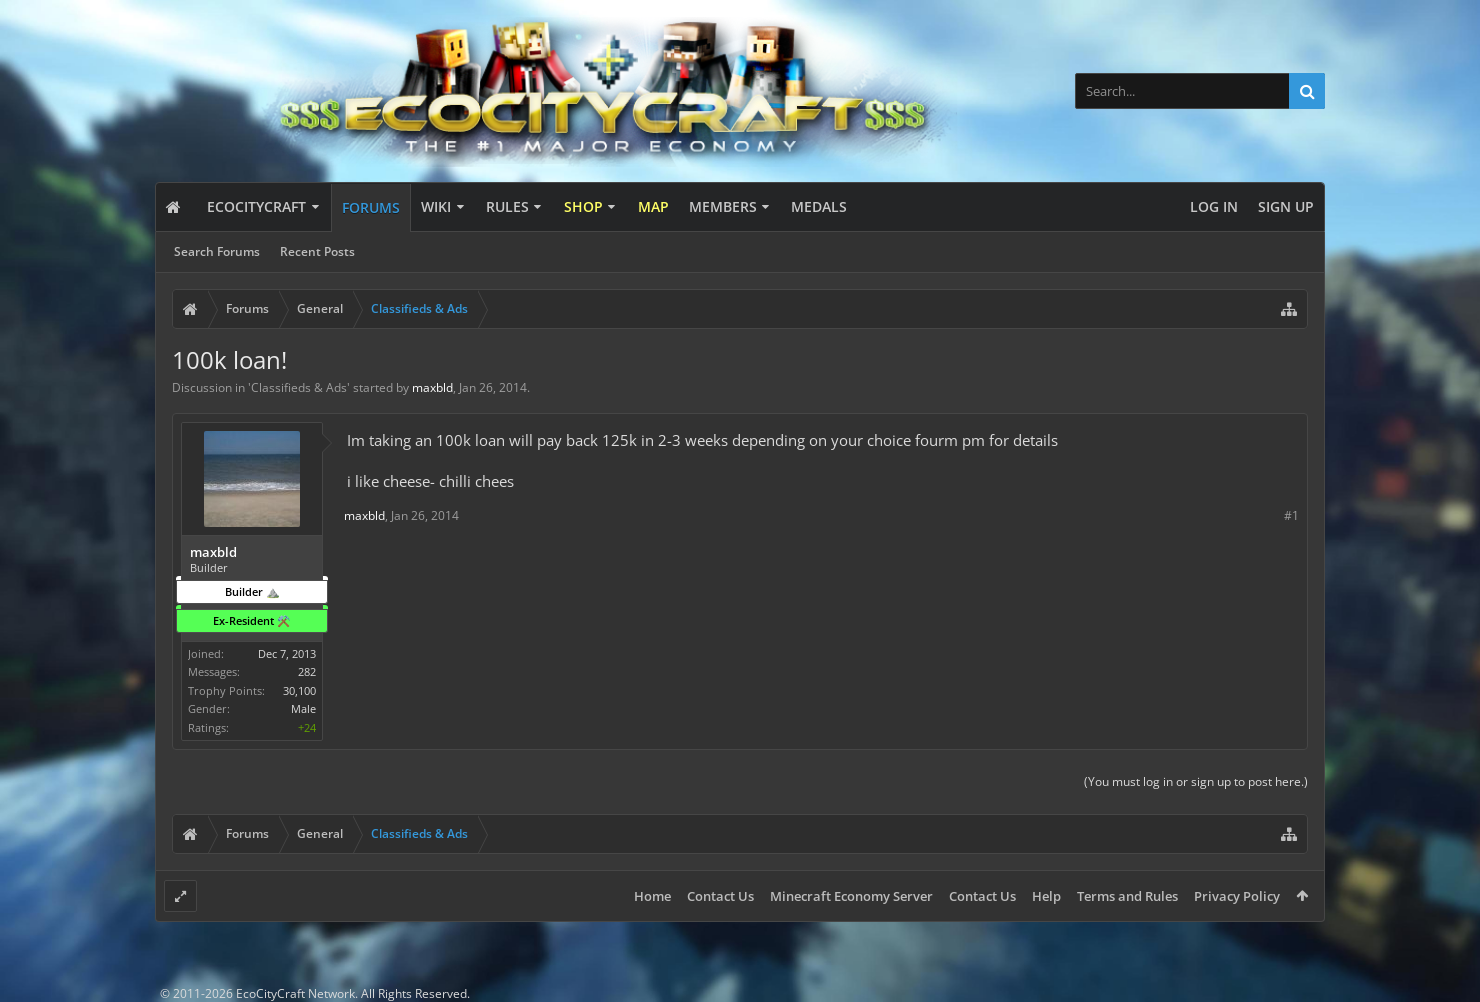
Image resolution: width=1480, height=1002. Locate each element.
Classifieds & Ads (299, 387)
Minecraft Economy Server (851, 896)
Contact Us (720, 896)
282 (307, 671)
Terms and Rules (1127, 896)
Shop (583, 206)
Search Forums (217, 251)
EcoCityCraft (256, 206)
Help (1046, 896)
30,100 (299, 690)
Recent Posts (317, 251)
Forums (371, 207)
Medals (819, 206)
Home (652, 896)
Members (723, 206)
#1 (1291, 515)
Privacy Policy (1237, 896)
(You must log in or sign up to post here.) (1196, 781)
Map (653, 206)
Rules (507, 206)
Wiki (436, 206)
